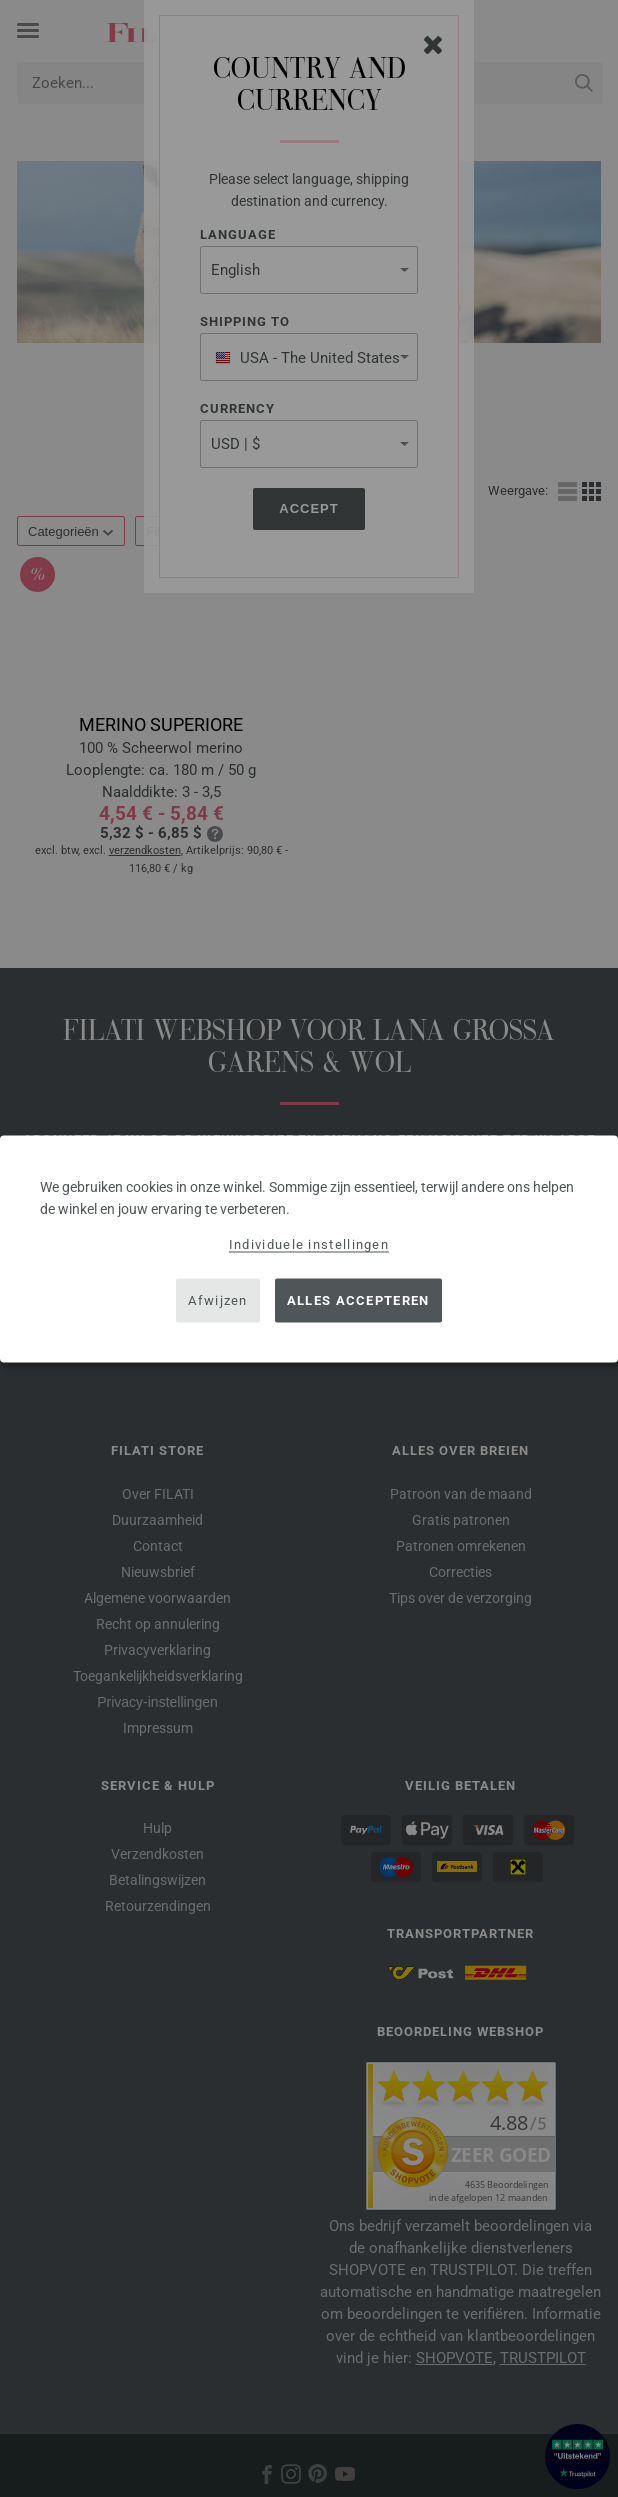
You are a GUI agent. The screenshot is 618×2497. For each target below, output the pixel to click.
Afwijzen (217, 1300)
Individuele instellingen (309, 1243)
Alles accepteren (358, 1300)
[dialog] (309, 1248)
